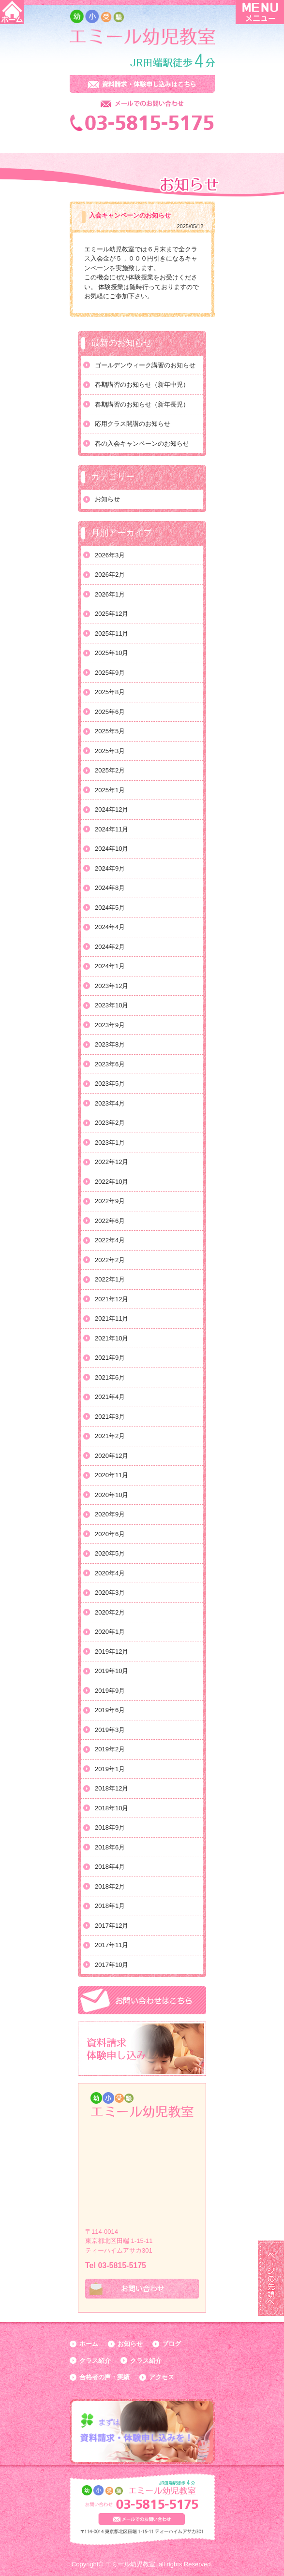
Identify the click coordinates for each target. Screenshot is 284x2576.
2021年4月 (110, 1396)
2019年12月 (111, 1651)
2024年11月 (111, 829)
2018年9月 (110, 1827)
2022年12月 (111, 1161)
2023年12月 (111, 986)
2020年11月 (111, 1475)
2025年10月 (111, 652)
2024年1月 (110, 966)
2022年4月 (110, 1240)
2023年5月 (110, 1083)
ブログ (171, 2343)
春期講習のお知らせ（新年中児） (142, 384)
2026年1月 (110, 594)
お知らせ (107, 499)
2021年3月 (110, 1416)
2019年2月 (110, 1749)
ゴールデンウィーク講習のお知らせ (145, 365)
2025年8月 (110, 692)
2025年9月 (110, 672)
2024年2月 (110, 946)
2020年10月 (111, 1495)
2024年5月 (110, 907)
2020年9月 (110, 1514)
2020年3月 (110, 1592)
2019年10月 (111, 1670)
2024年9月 (110, 868)
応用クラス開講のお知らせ (132, 423)
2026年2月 (110, 574)
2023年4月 (110, 1103)
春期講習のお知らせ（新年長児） (142, 404)
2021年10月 (111, 1338)
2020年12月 (111, 1455)
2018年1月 (110, 1905)
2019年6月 (110, 1710)
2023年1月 (110, 1142)
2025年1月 (110, 790)
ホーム (88, 2343)
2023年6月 (110, 1064)
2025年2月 (110, 770)
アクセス (161, 2377)
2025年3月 (110, 751)
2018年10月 (111, 1808)
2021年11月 (111, 1318)
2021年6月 (110, 1377)
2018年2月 (110, 1886)
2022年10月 (111, 1181)
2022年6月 (110, 1220)
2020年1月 (110, 1631)
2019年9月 (110, 1690)
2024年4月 (110, 927)
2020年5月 (110, 1553)
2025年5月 (110, 731)
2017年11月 (111, 1945)
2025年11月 (111, 633)
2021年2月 (110, 1436)
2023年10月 (111, 1005)
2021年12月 (111, 1299)
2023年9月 (110, 1025)
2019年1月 (110, 1769)
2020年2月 (110, 1612)
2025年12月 (111, 613)
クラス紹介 (95, 2360)
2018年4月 (110, 1866)
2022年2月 (110, 1260)
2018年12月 (111, 1788)
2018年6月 (110, 1847)
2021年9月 (110, 1357)
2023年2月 (110, 1122)
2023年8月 (110, 1044)
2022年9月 (110, 1201)
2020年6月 (110, 1534)
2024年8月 (110, 887)
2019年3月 (110, 1729)
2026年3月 (110, 555)
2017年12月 (111, 1925)
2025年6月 (110, 711)
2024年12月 (111, 809)
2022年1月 (110, 1279)
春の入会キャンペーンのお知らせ (142, 443)
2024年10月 (111, 848)
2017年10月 (111, 1964)
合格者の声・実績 (104, 2377)
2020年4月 (110, 1573)
